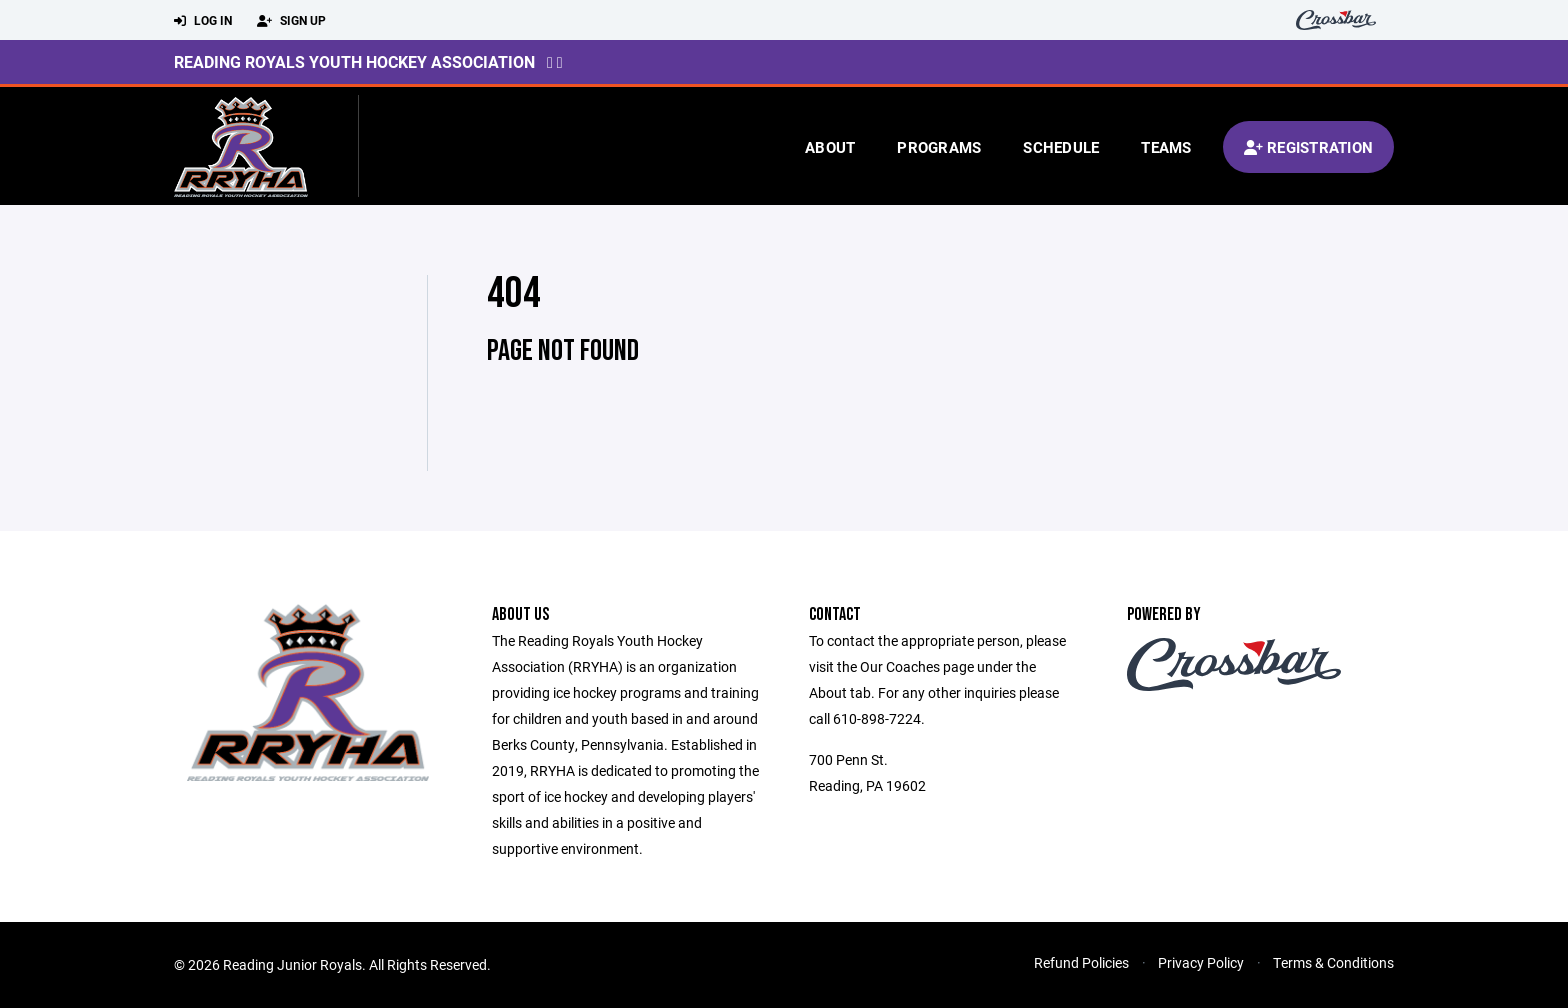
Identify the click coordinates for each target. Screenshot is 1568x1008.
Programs (939, 147)
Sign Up (291, 21)
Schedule (1061, 147)
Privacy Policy (1201, 962)
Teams (1166, 147)
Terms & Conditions (1333, 962)
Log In (203, 21)
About (830, 147)
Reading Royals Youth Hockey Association (354, 61)
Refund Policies (1081, 962)
